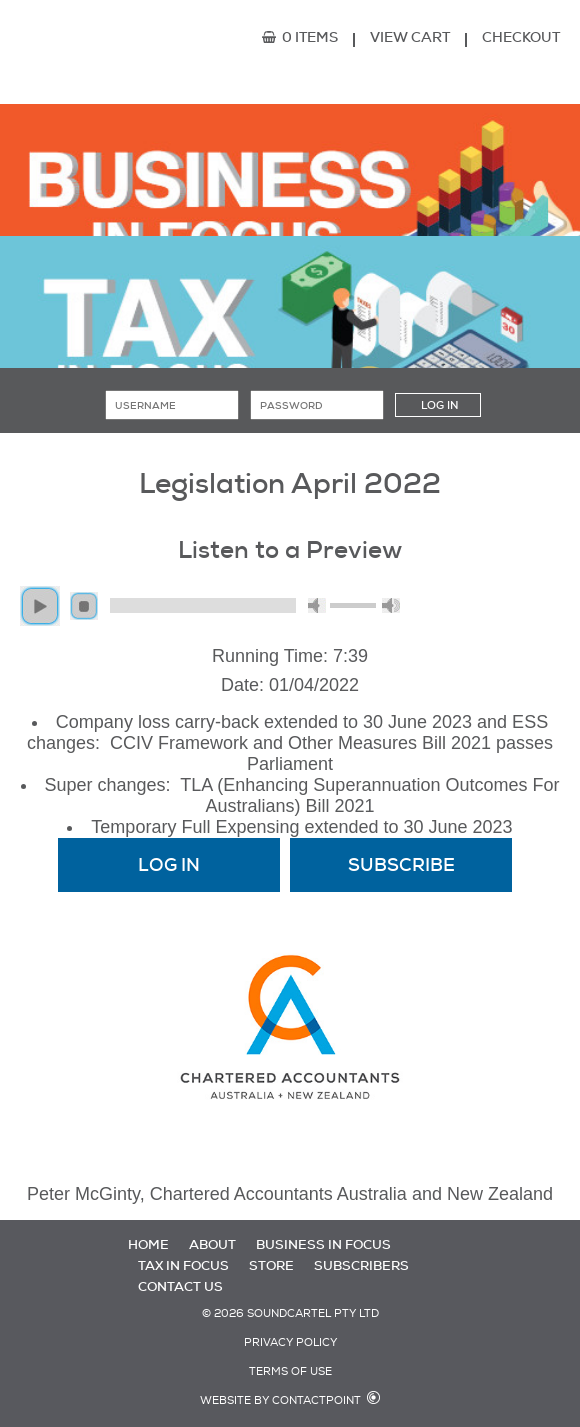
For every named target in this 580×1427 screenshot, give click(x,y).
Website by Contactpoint (280, 1400)
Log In (169, 865)
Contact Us (180, 1286)
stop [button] (84, 606)
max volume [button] (391, 605)
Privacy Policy (290, 1342)
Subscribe (290, 448)
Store (271, 1265)
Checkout (521, 37)
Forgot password (290, 437)
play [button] (40, 606)
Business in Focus (323, 1244)
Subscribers (361, 1265)
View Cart (410, 37)
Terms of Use (290, 1371)
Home (148, 1244)
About (212, 1244)
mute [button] (317, 605)
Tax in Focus (183, 1265)
